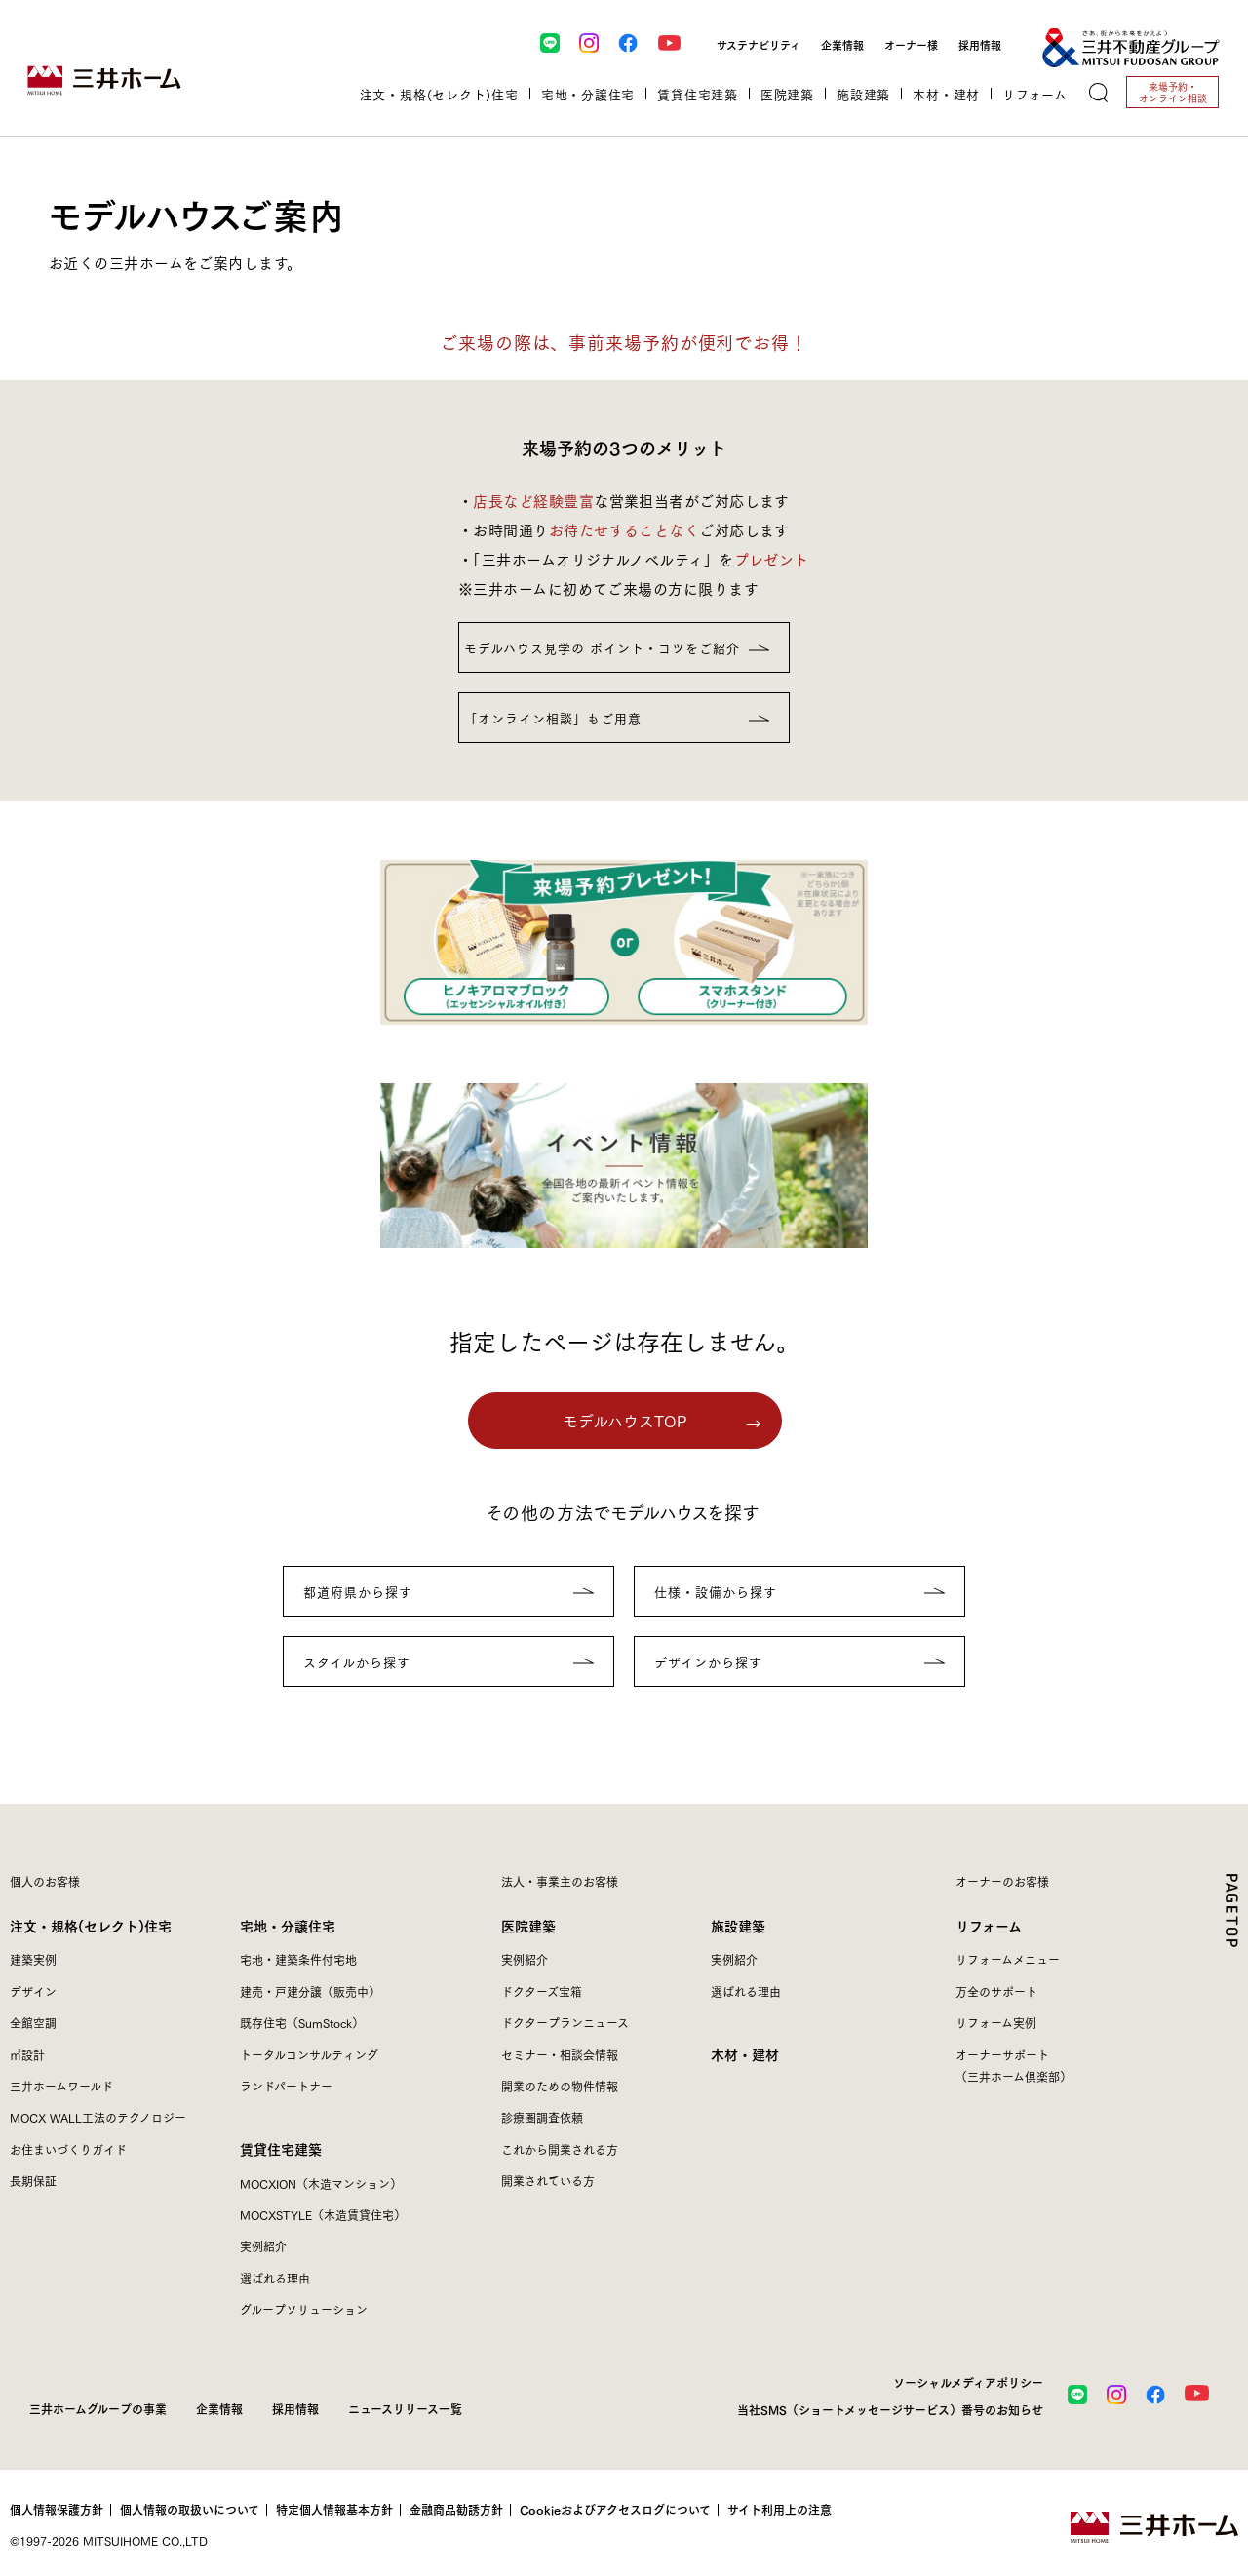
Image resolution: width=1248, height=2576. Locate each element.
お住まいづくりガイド (68, 2149)
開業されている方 (548, 2180)
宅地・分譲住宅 (287, 1925)
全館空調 (33, 2022)
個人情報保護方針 (56, 2509)
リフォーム (989, 1925)
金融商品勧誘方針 (456, 2509)
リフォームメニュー (1008, 1959)
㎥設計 (27, 2055)
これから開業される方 (559, 2149)
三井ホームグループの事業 (98, 2408)
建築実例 (33, 1959)
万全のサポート (996, 1991)
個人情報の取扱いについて (189, 2509)
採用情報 (979, 44)
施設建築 (738, 1925)
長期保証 (33, 2180)
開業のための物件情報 (559, 2086)
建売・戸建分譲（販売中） (310, 1991)
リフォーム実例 (996, 2022)
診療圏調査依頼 (542, 2117)
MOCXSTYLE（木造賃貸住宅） (323, 2214)
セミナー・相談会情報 (559, 2055)
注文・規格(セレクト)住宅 (91, 1925)
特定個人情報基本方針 (334, 2509)
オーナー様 (911, 44)
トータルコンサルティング (309, 2055)
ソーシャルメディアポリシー (968, 2382)
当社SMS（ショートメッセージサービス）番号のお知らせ (890, 2409)
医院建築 (528, 1925)
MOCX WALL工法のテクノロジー (98, 2117)
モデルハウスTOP (625, 1420)
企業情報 (842, 44)
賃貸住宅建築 (281, 2148)
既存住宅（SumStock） (302, 2022)
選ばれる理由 (275, 2278)
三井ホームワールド (61, 2086)
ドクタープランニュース (565, 2022)
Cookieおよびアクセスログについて (615, 2509)
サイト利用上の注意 (779, 2509)
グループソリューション (304, 2309)
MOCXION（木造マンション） (321, 2183)
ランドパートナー (286, 2086)
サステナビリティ (758, 44)
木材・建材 (946, 93)
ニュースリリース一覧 (405, 2408)
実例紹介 (263, 2246)
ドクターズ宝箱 (541, 1991)
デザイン (33, 1991)
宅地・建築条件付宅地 (298, 1959)
